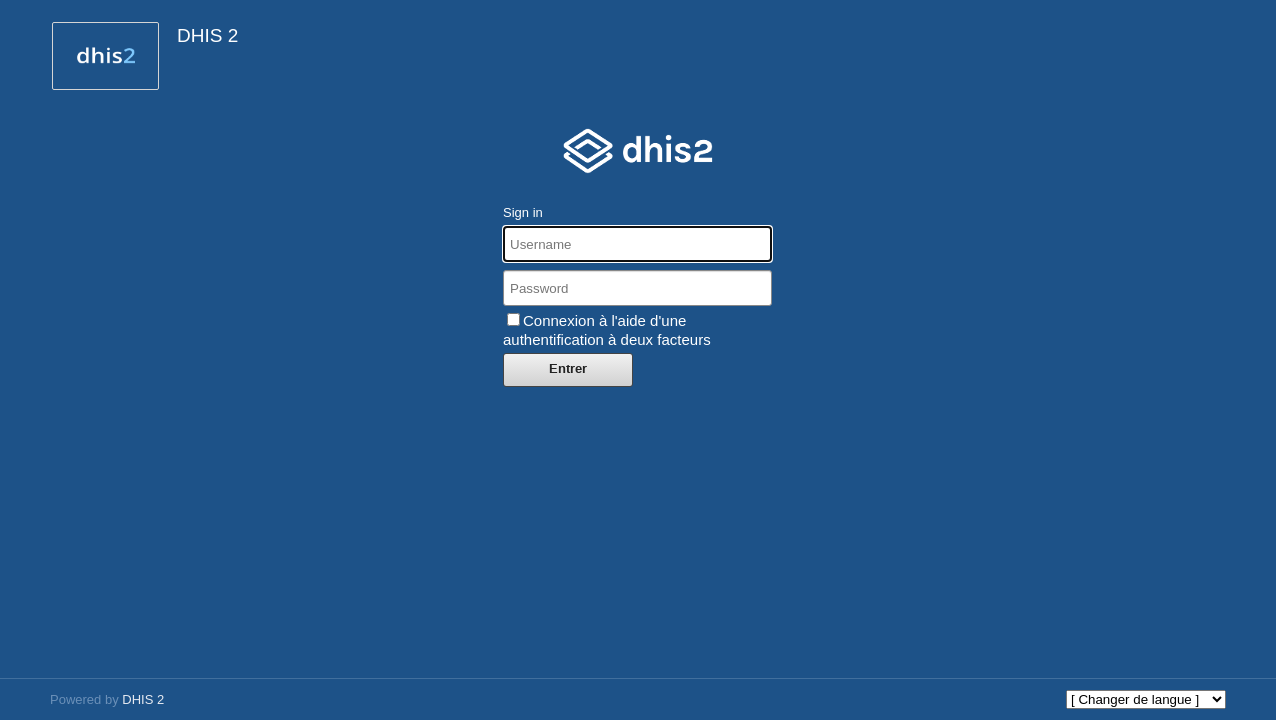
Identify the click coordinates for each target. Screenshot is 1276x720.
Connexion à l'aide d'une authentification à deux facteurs (607, 330)
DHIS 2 (143, 699)
